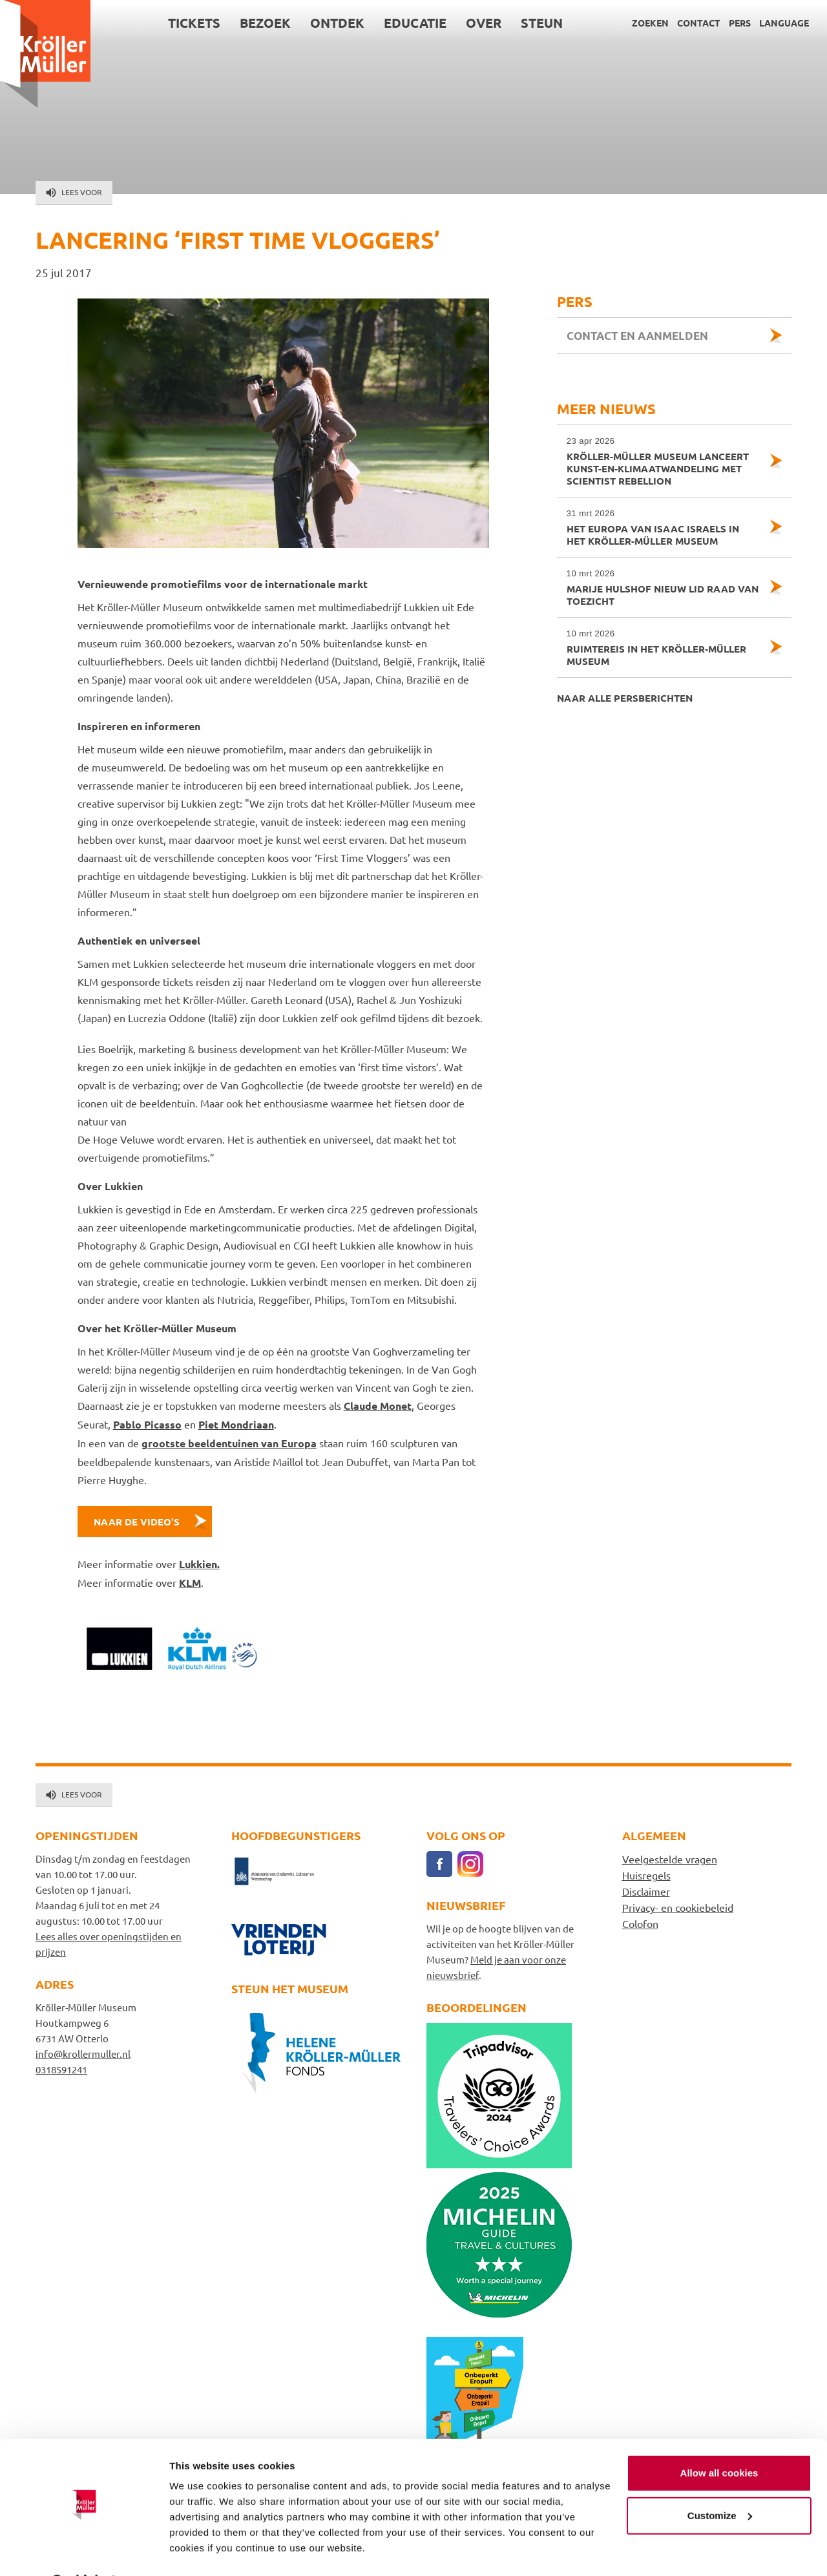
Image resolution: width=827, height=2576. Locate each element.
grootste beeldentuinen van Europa (229, 1443)
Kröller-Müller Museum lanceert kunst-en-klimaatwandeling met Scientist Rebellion (663, 461)
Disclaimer (646, 1891)
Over (483, 22)
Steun (542, 22)
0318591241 (61, 2069)
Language (784, 22)
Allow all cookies (719, 2440)
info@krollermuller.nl (83, 2053)
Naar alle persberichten (625, 697)
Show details (199, 2550)
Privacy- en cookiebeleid (677, 1907)
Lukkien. (199, 1564)
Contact (698, 22)
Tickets (194, 22)
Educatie (415, 22)
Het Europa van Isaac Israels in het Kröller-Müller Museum (663, 527)
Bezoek (265, 22)
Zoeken (650, 22)
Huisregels (646, 1875)
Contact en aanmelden (637, 335)
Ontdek (337, 22)
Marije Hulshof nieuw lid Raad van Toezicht (663, 587)
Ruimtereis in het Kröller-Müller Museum (663, 647)
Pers (740, 22)
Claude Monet (378, 1405)
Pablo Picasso (147, 1424)
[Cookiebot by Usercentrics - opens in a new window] (83, 2550)
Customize (719, 2482)
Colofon (640, 1923)
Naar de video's (137, 1521)
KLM (190, 1582)
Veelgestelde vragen (669, 1858)
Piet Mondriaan (236, 1424)
